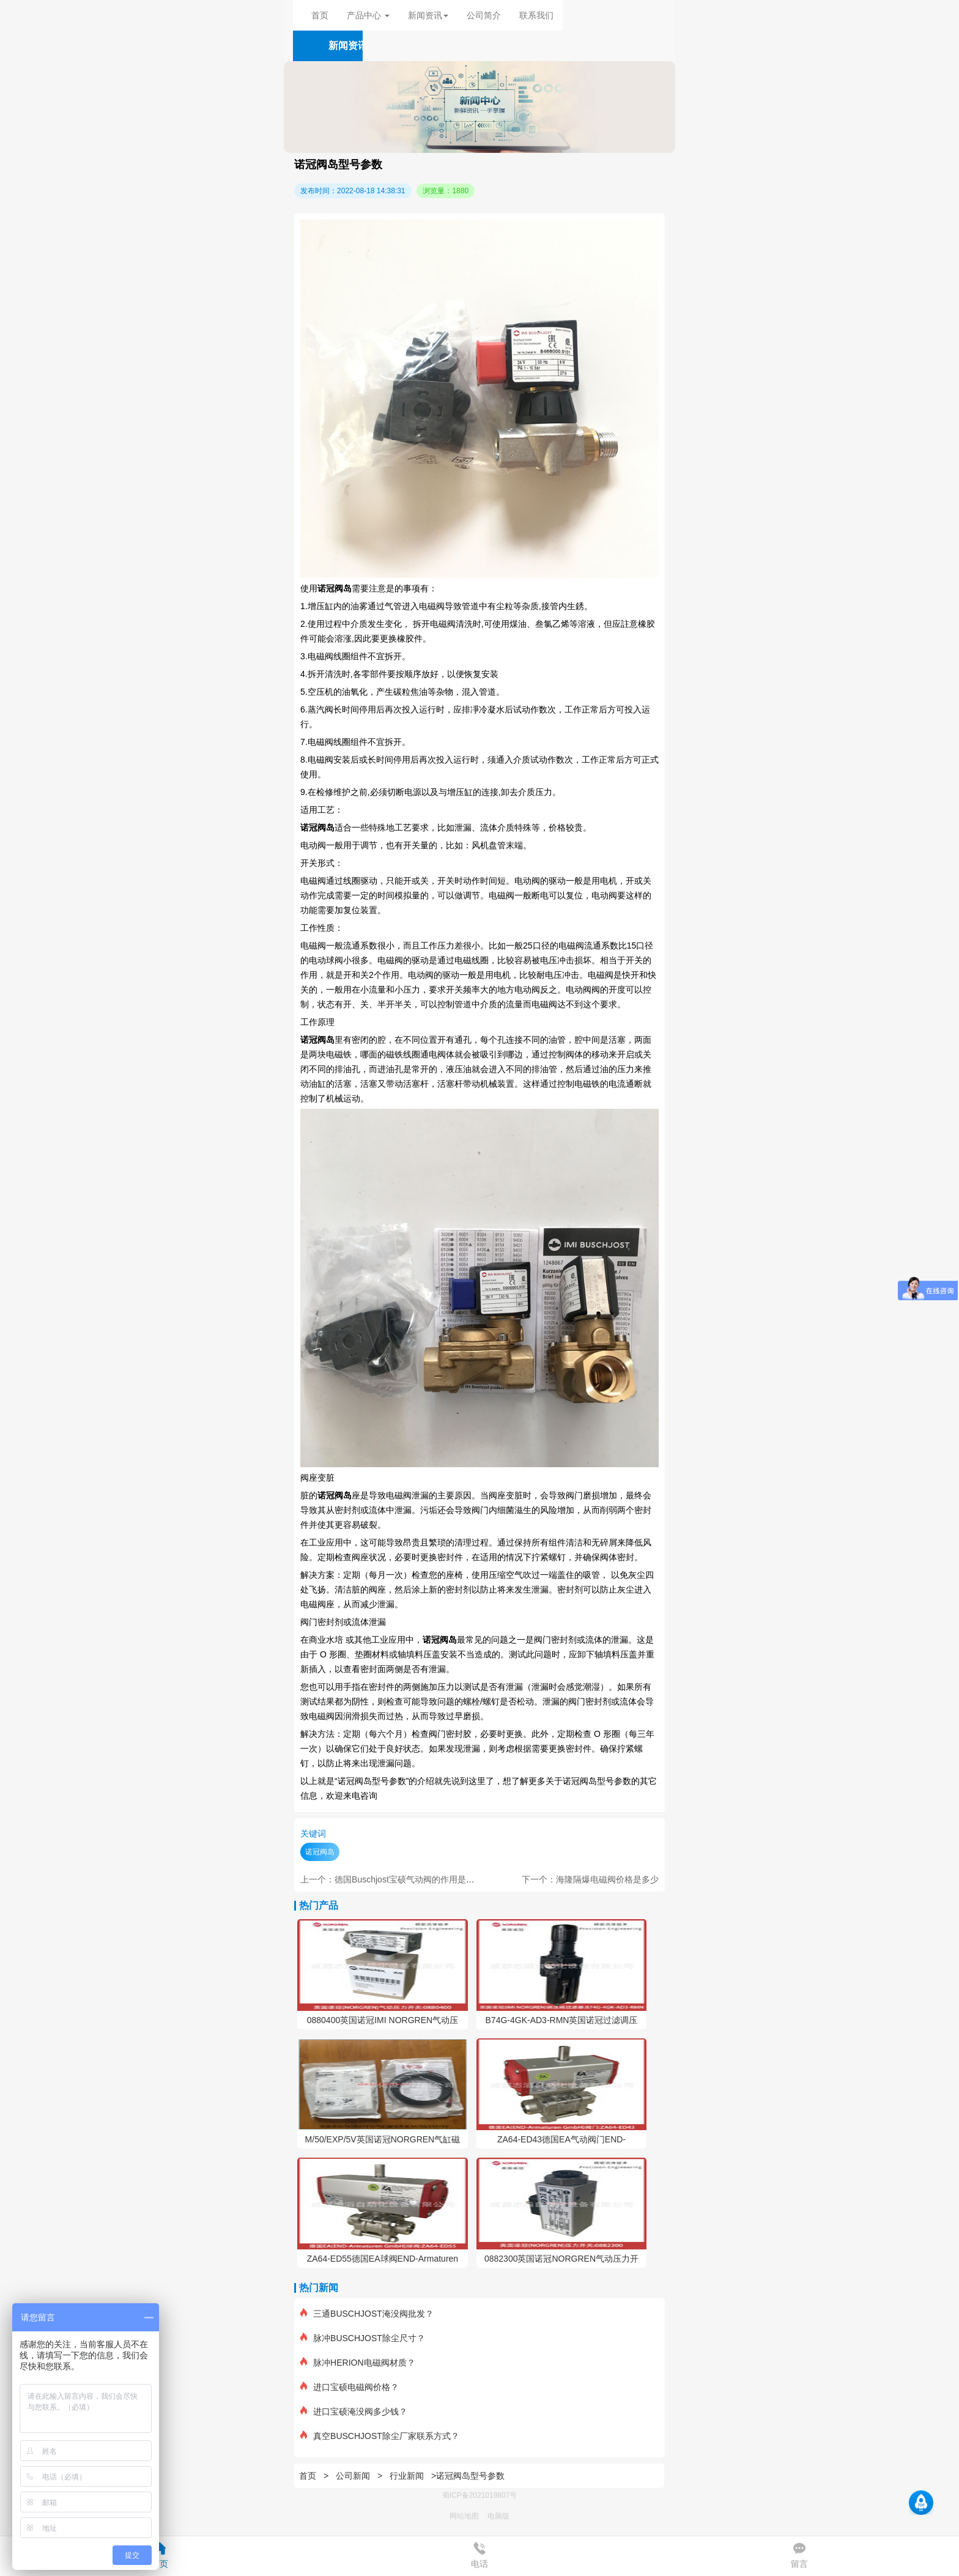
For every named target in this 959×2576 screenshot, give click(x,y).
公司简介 (484, 15)
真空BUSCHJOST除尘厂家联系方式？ (379, 2436)
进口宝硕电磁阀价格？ (349, 2387)
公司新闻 (353, 2476)
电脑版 (498, 2516)
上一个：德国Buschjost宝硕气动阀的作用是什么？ (396, 1879)
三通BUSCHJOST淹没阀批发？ (367, 2314)
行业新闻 (407, 2476)
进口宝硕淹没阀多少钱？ (353, 2411)
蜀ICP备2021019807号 (479, 2495)
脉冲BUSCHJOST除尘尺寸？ (362, 2338)
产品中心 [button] (368, 15)
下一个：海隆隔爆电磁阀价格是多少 (590, 1879)
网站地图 (464, 2516)
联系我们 (536, 15)
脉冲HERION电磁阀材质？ (357, 2362)
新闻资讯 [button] (428, 15)
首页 (319, 15)
